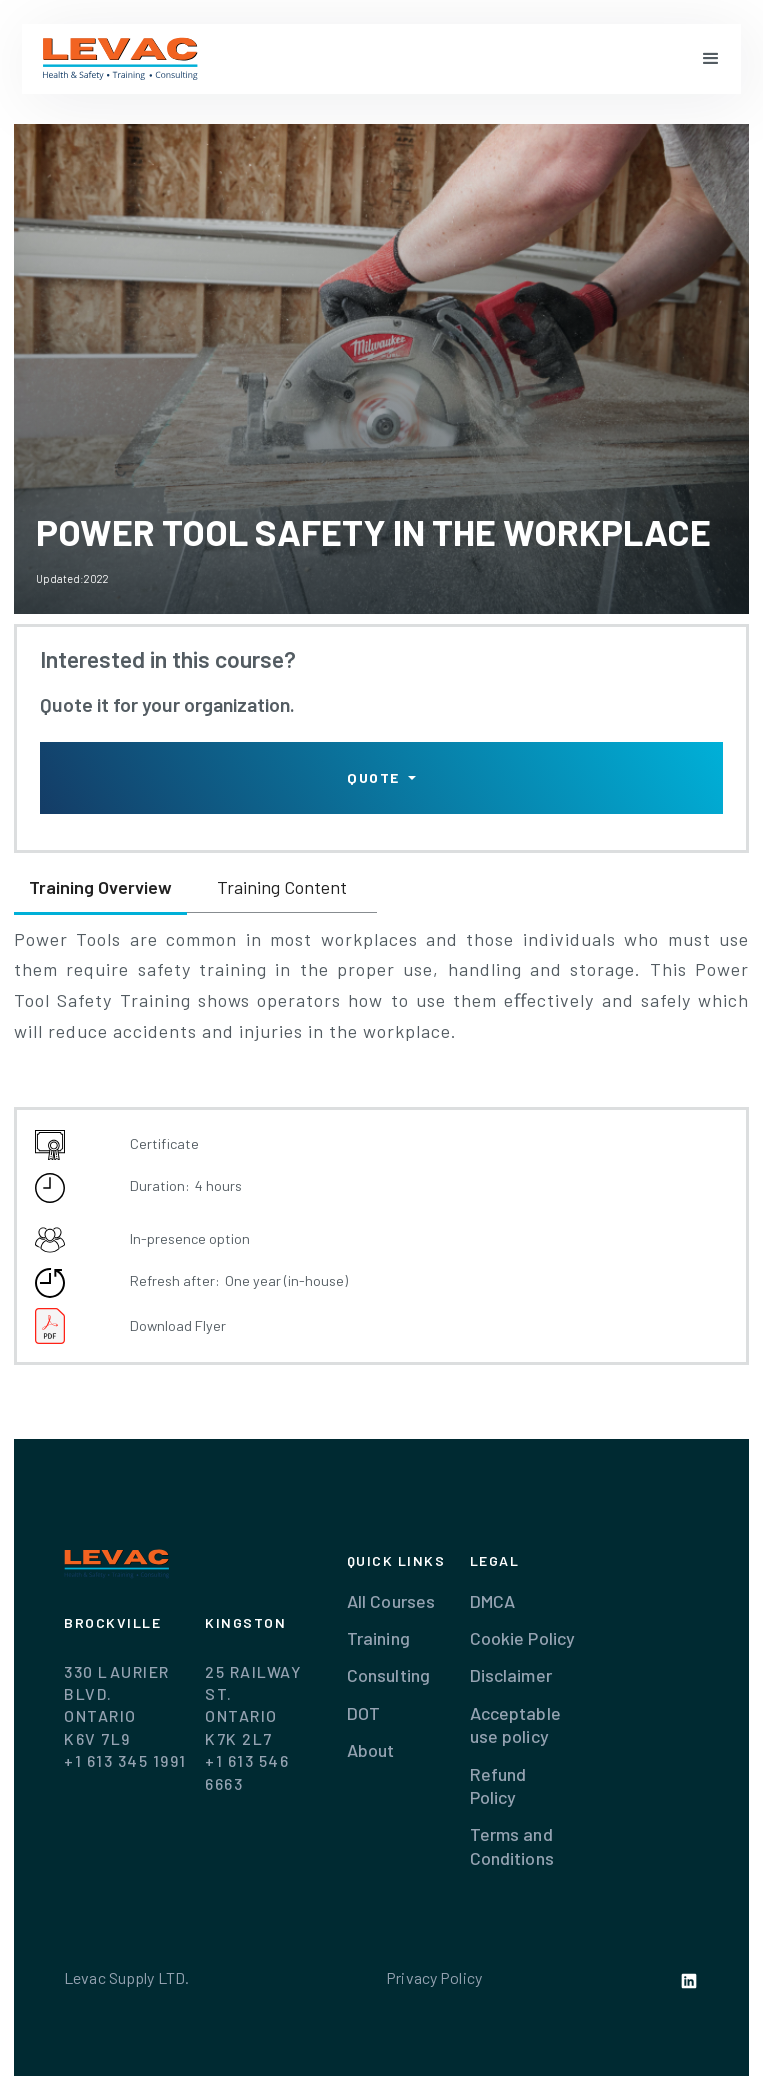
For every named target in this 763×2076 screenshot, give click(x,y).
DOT (363, 1713)
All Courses (391, 1601)
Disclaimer (511, 1675)
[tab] (100, 889)
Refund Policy (498, 1785)
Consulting (388, 1675)
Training (378, 1638)
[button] (711, 59)
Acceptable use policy (515, 1724)
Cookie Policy (523, 1638)
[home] (121, 59)
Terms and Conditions (512, 1845)
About (371, 1750)
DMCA (493, 1601)
